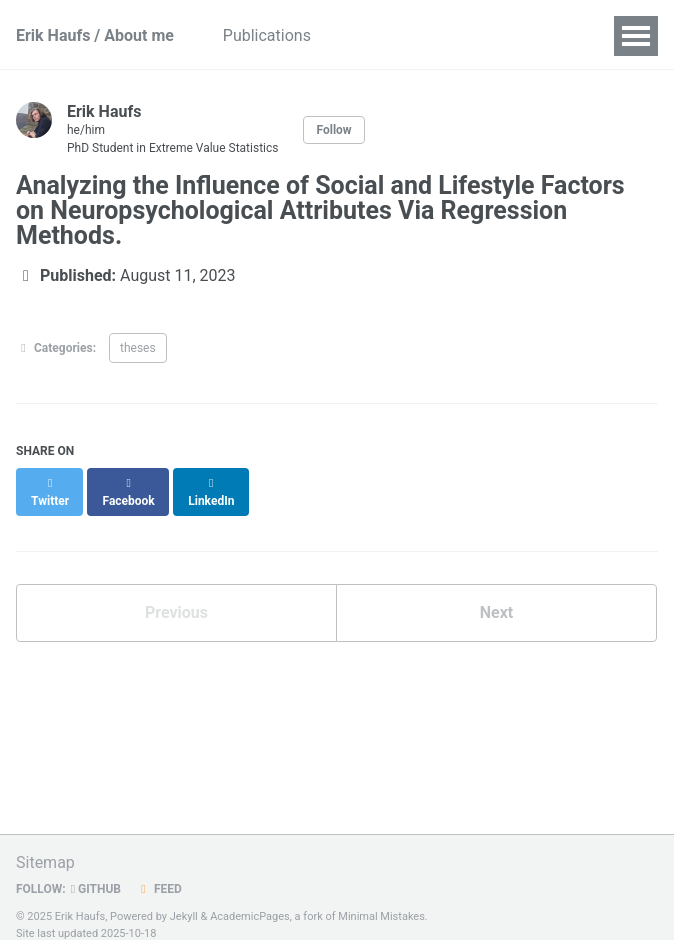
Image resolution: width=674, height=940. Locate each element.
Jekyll (184, 898)
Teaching (460, 35)
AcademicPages (250, 898)
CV (535, 35)
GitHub (96, 871)
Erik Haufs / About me (95, 35)
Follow (333, 130)
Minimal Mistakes (381, 898)
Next (496, 594)
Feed (159, 871)
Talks (377, 35)
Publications (282, 35)
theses (138, 348)
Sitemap (45, 844)
